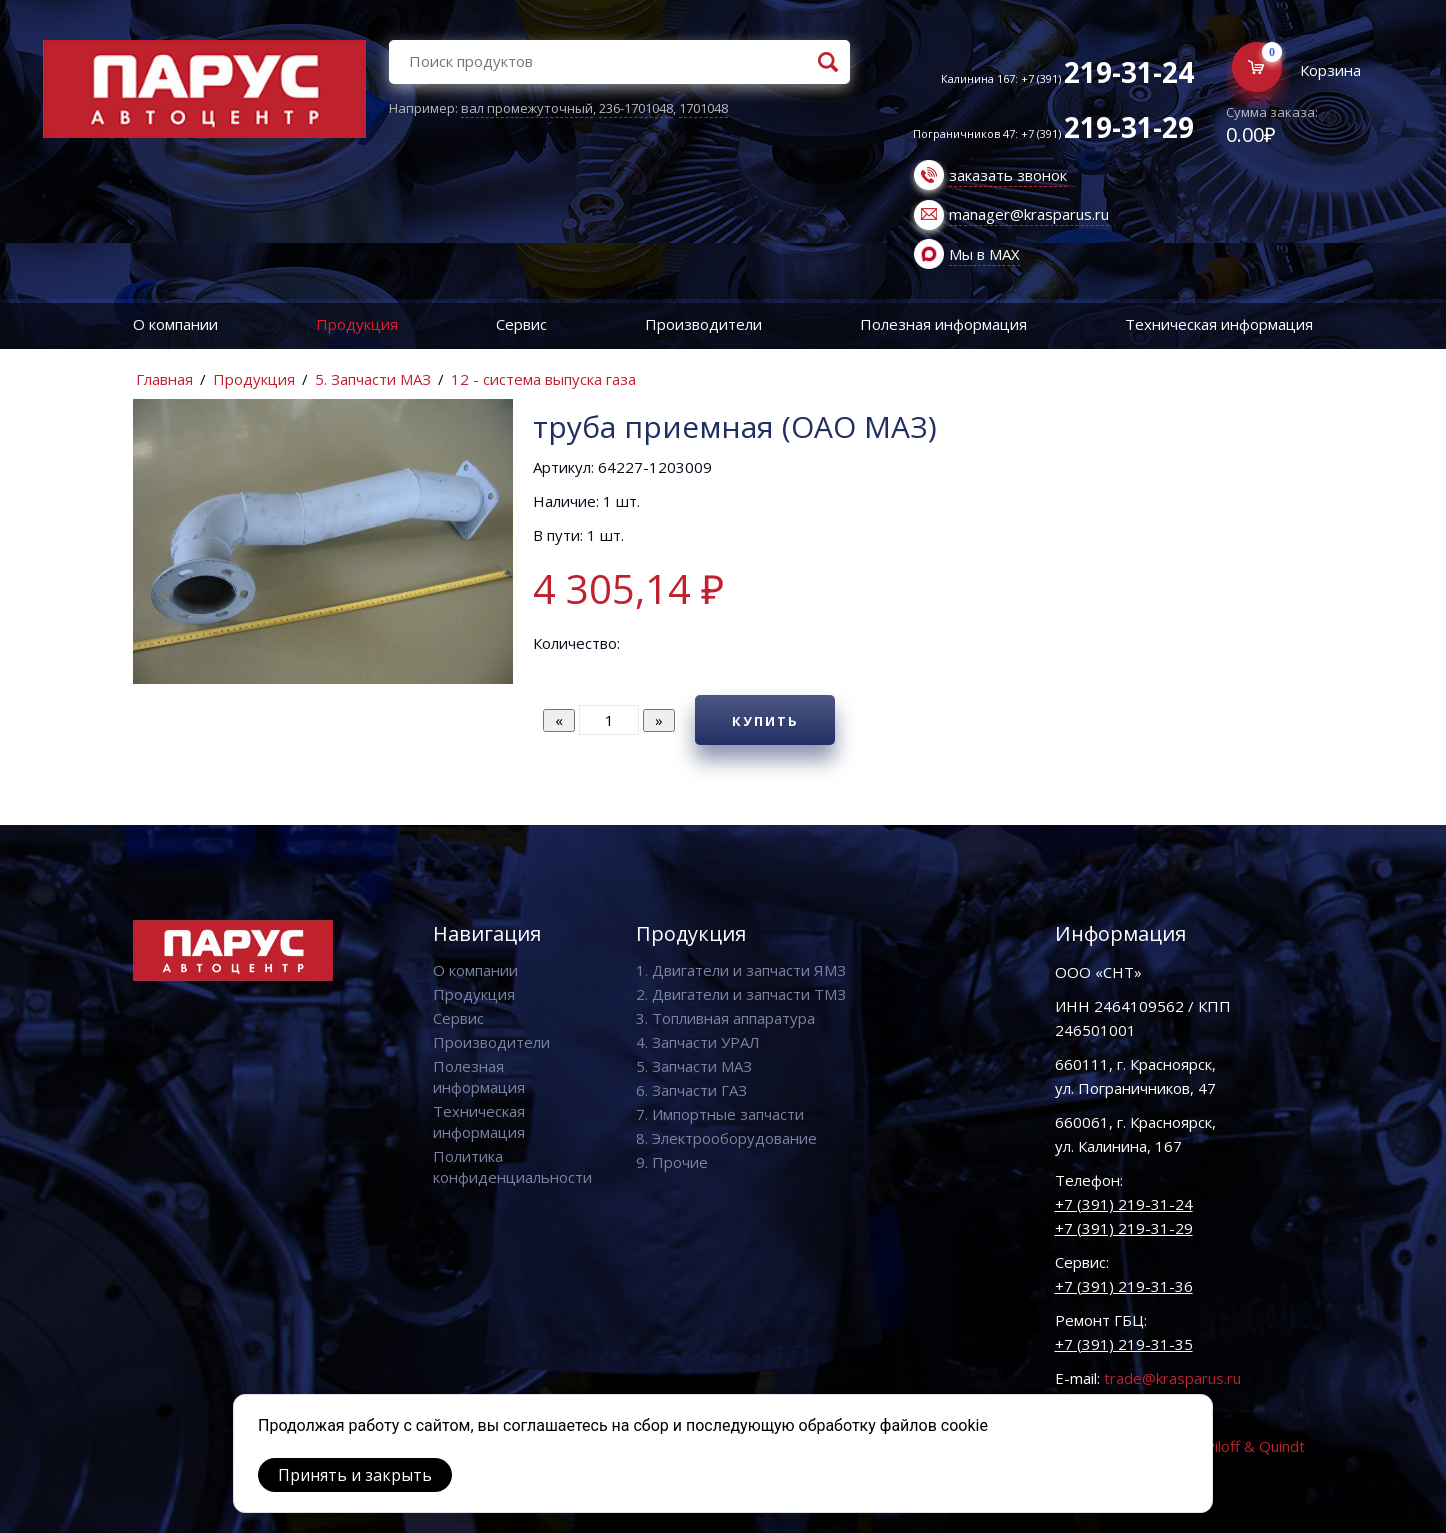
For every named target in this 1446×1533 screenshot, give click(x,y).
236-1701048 (636, 108)
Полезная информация (943, 324)
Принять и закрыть (355, 1475)
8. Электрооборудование (726, 1138)
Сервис (521, 324)
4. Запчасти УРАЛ (698, 1042)
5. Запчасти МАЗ (373, 379)
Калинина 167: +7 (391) (1067, 78)
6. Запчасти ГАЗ (691, 1090)
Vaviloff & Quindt (1247, 1446)
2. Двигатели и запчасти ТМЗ (741, 994)
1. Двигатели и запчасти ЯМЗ (741, 970)
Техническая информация (1219, 324)
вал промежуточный (527, 108)
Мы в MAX (984, 254)
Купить (765, 721)
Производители (703, 324)
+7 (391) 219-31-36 (1124, 1286)
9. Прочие (672, 1162)
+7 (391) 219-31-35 (1124, 1344)
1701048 (703, 108)
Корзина (1330, 70)
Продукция (357, 324)
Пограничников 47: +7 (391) (1053, 133)
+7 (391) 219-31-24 (1124, 1204)
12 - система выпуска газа (543, 379)
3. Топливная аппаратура (725, 1018)
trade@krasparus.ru (1172, 1378)
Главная (164, 379)
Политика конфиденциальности (512, 1166)
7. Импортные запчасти (720, 1114)
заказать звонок (1008, 175)
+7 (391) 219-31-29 (1124, 1228)
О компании (175, 324)
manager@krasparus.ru (1029, 214)
